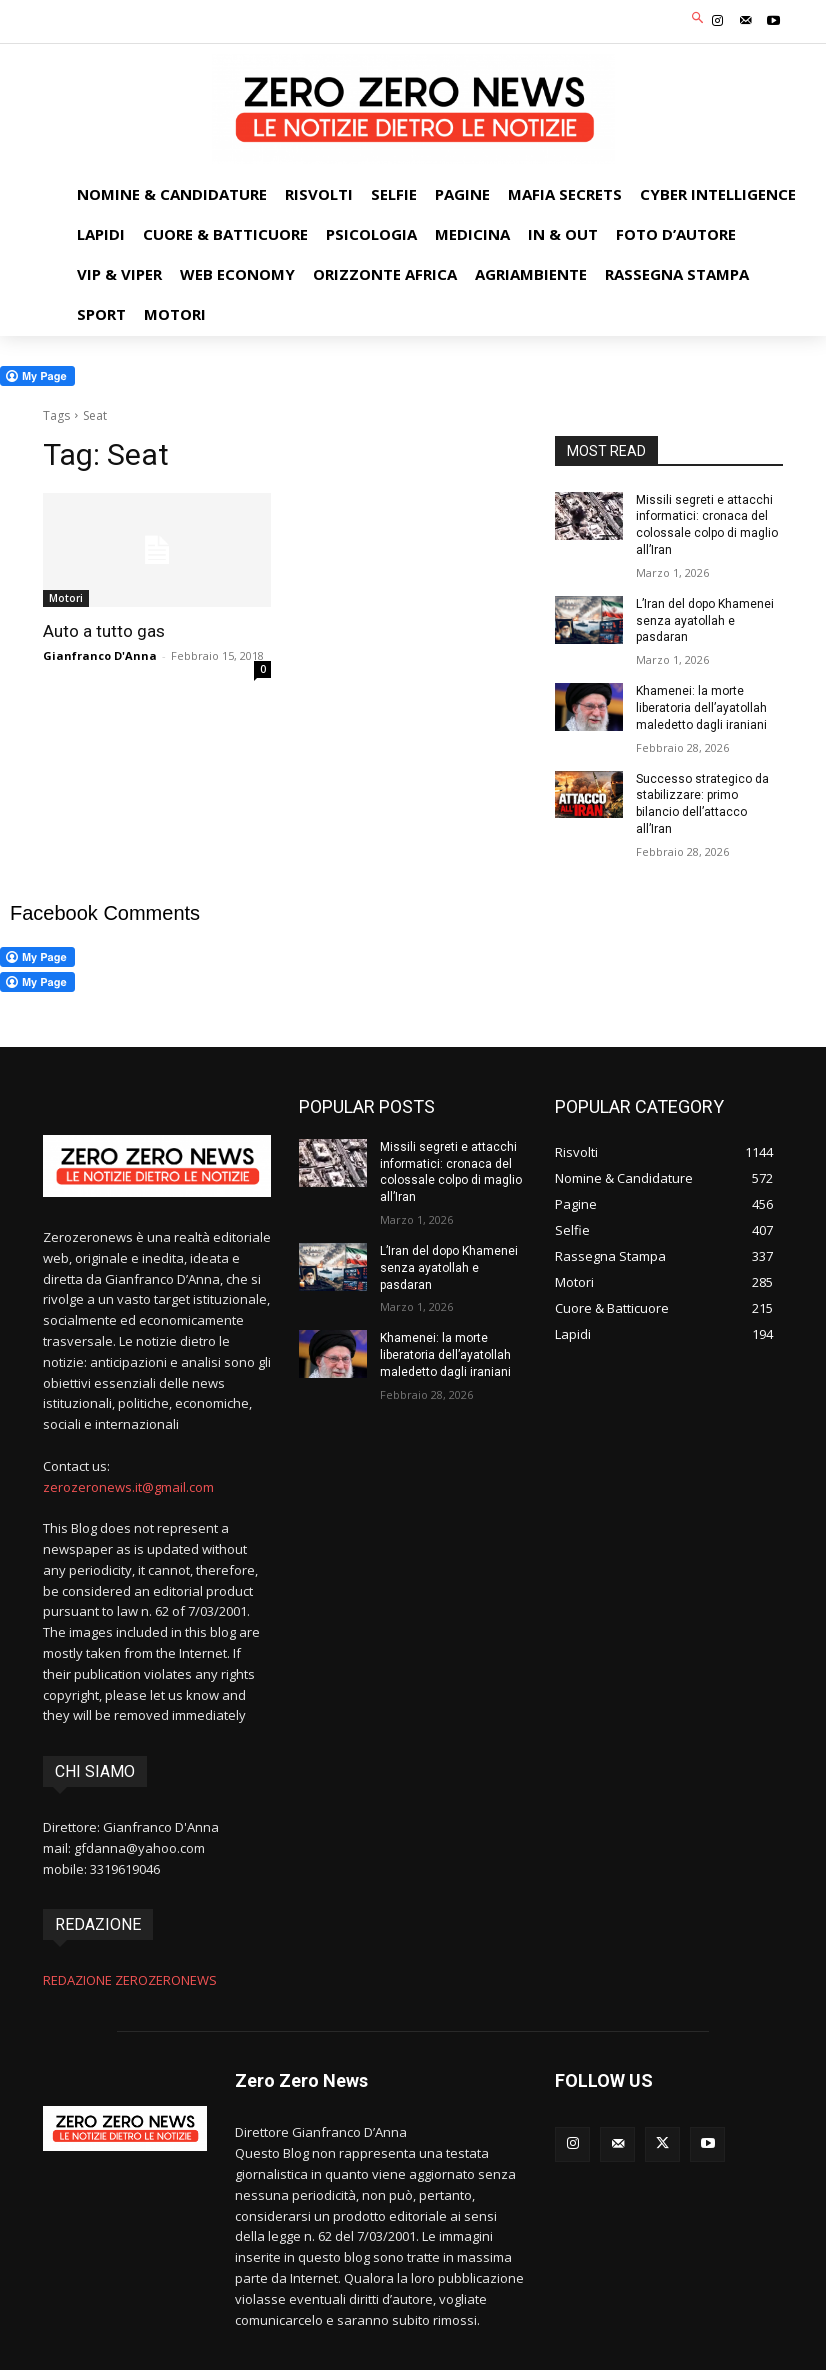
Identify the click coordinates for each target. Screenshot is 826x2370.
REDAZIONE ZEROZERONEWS (130, 1980)
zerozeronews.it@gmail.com (128, 1486)
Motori (66, 598)
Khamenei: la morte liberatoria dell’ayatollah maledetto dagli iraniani (701, 708)
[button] (698, 19)
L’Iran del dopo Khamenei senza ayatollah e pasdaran (705, 621)
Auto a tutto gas (104, 631)
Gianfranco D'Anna (100, 655)
